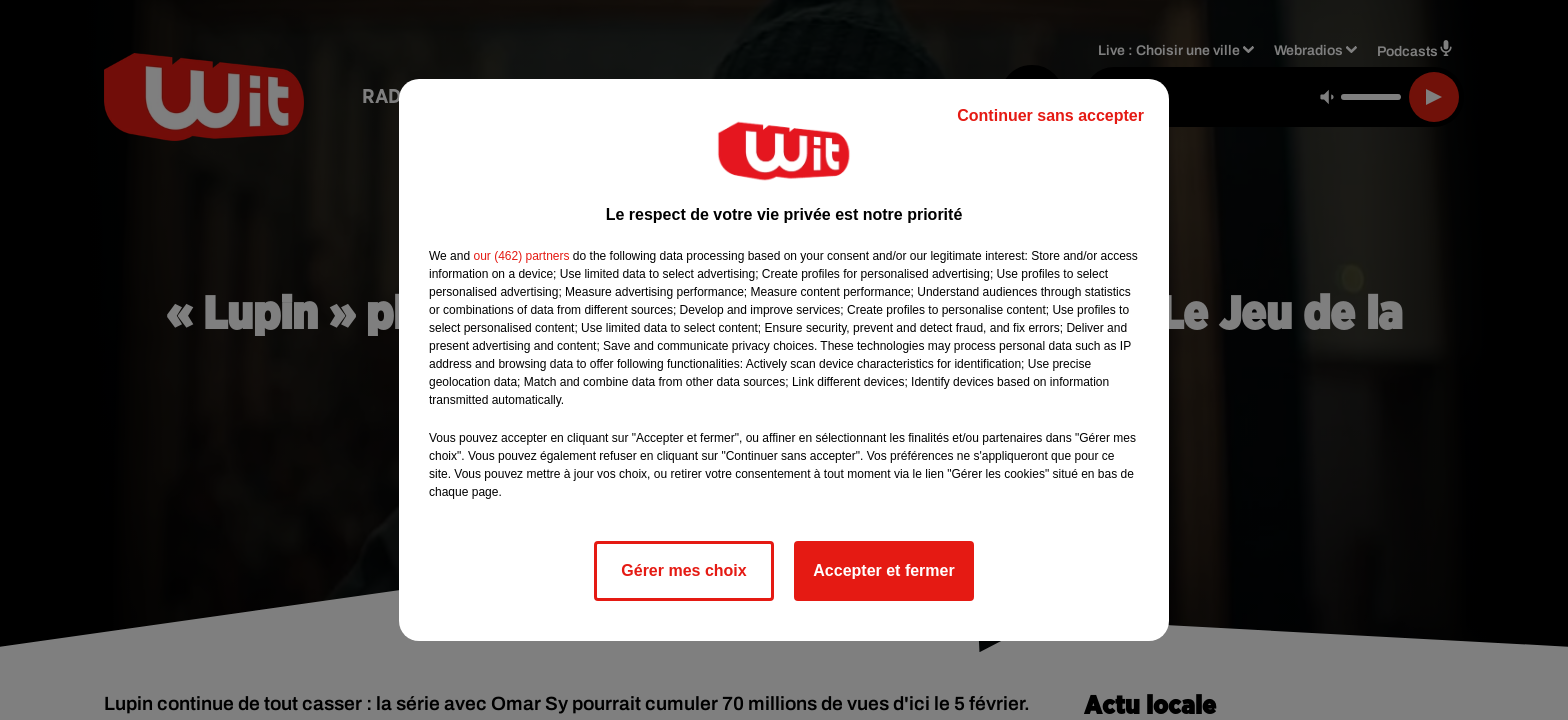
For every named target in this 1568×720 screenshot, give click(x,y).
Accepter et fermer (883, 570)
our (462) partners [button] (521, 256)
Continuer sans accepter (1050, 115)
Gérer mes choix (683, 570)
